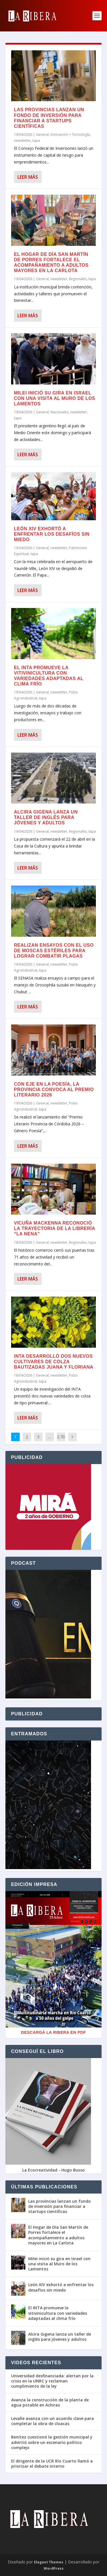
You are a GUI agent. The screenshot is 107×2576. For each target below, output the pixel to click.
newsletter (22, 140)
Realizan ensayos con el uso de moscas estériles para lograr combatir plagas (54, 950)
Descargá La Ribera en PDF (53, 2032)
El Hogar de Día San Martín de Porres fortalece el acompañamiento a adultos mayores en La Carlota (58, 2235)
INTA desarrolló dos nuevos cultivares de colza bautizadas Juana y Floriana (53, 1361)
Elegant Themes (48, 2562)
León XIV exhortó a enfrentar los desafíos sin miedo (52, 534)
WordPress (54, 2568)
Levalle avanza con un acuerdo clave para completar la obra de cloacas (52, 2421)
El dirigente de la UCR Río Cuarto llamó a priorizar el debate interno (52, 2464)
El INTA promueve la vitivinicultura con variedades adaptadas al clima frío (57, 2313)
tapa (36, 140)
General (42, 134)
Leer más (27, 177)
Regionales (78, 278)
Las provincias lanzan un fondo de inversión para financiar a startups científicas (59, 2206)
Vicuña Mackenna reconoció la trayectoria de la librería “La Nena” (54, 1228)
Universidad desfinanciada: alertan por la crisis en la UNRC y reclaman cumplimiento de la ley (52, 2381)
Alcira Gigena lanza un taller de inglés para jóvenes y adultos (46, 817)
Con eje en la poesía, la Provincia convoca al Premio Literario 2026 (54, 1089)
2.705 (61, 1441)
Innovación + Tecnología (70, 134)
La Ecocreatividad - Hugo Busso (53, 2170)
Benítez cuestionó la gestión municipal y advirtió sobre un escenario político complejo (51, 2442)
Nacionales (59, 412)
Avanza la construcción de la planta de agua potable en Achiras (50, 2402)
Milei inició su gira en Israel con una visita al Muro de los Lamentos (54, 398)
